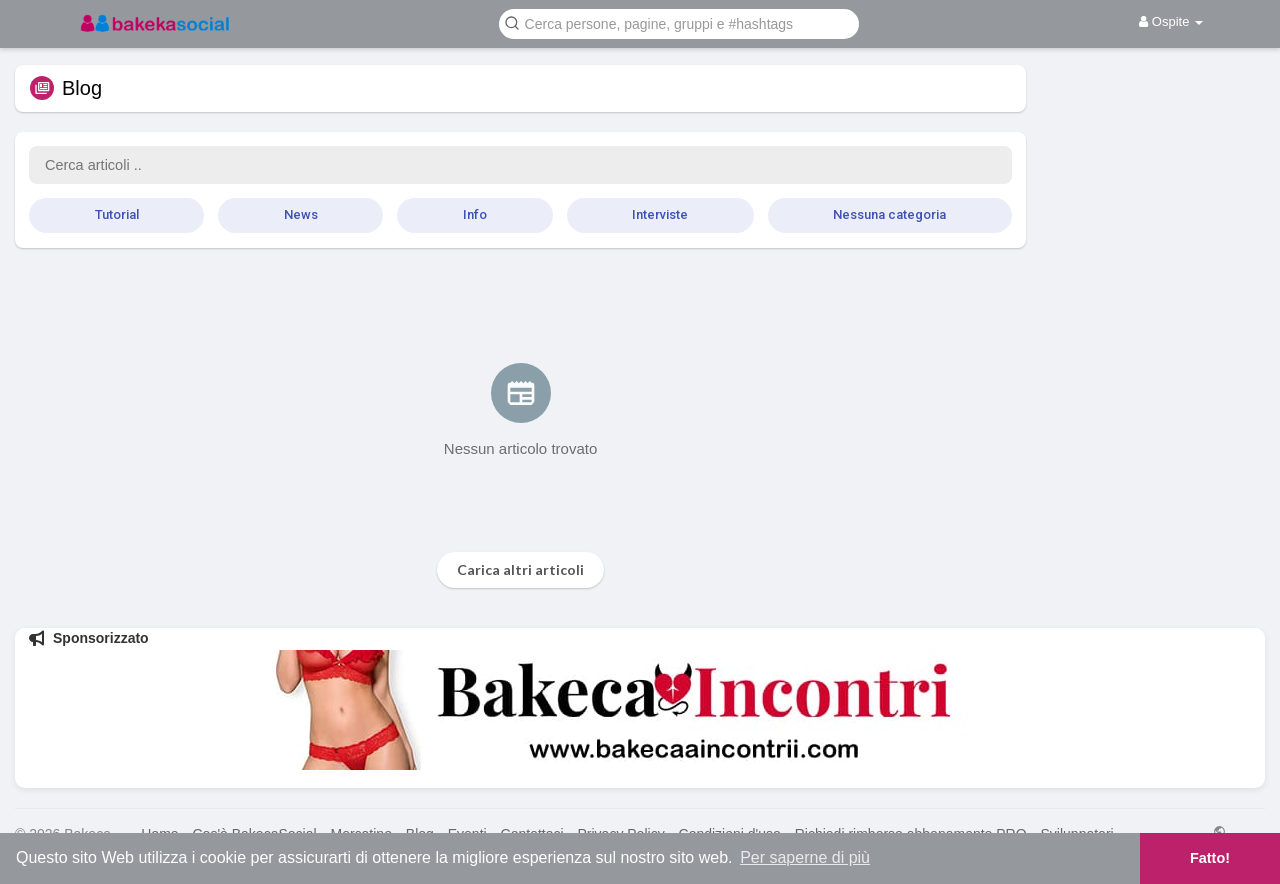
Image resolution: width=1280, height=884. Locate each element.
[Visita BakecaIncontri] (640, 710)
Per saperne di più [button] (805, 857)
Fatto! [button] (1210, 858)
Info (475, 214)
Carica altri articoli (520, 569)
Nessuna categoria (889, 214)
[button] (679, 22)
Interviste (660, 214)
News (301, 214)
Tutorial (117, 214)
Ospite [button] (1171, 21)
